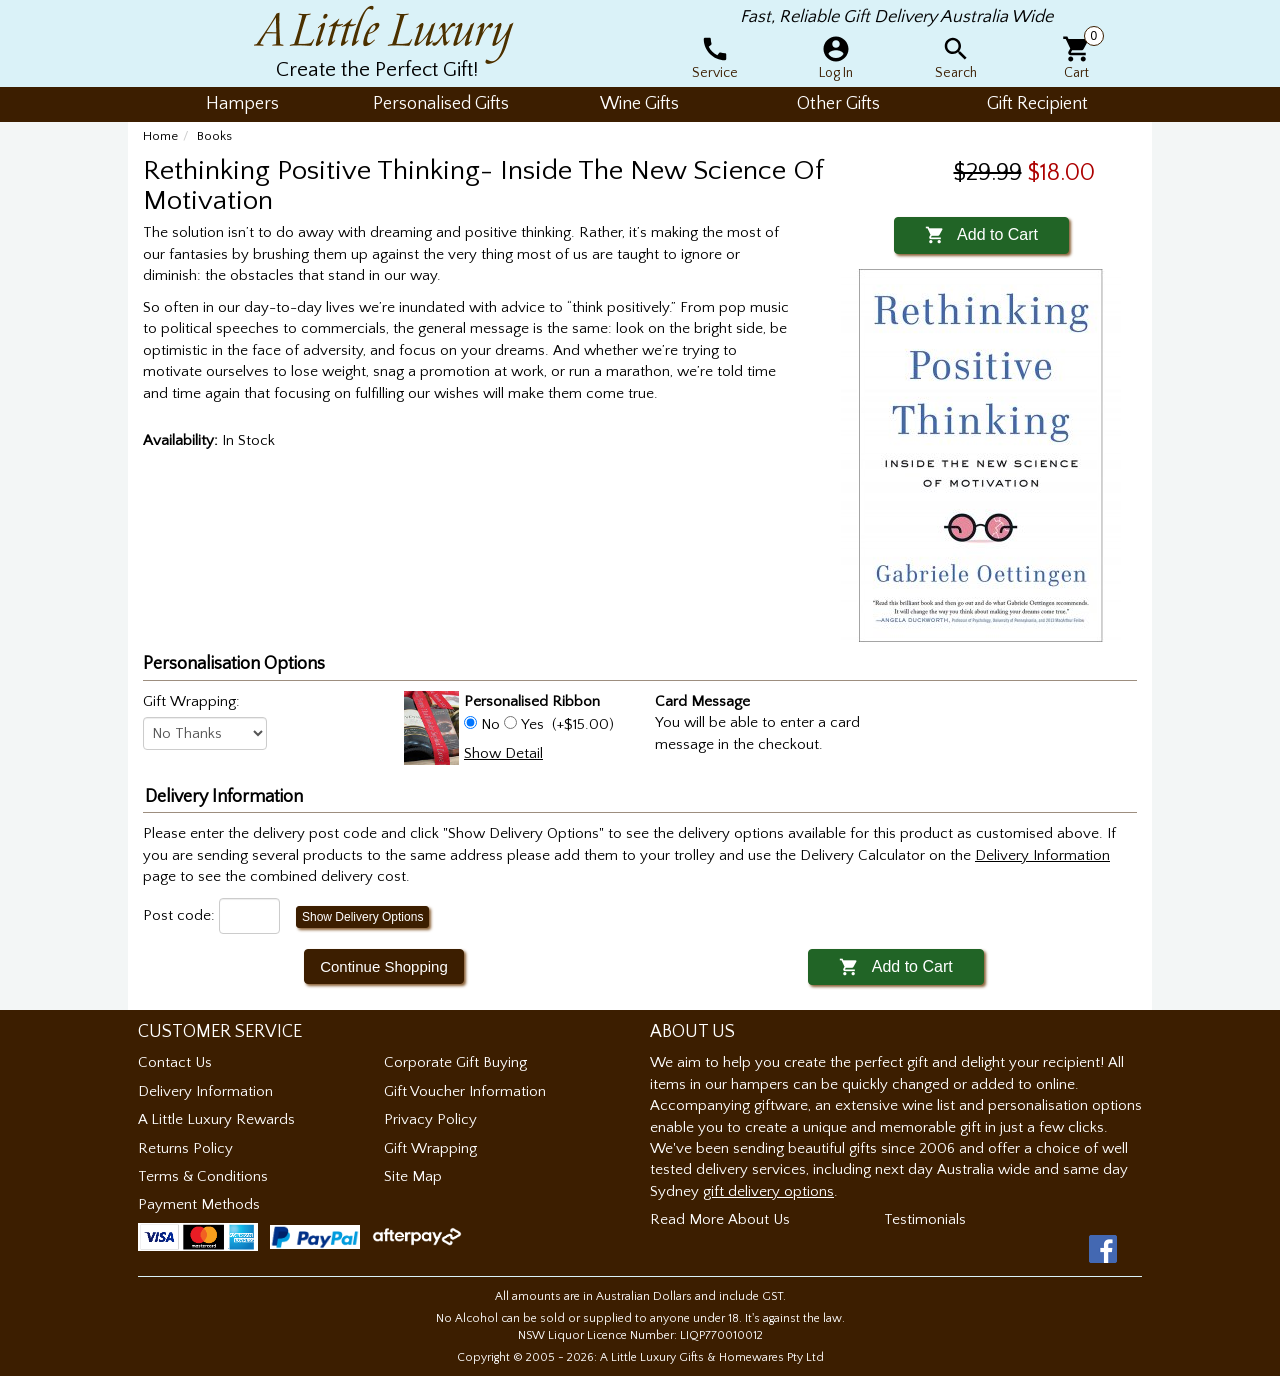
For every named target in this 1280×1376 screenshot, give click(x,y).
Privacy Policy (430, 1119)
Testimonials (925, 1219)
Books (214, 136)
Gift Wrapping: (191, 701)
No (490, 724)
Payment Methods (199, 1204)
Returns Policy (185, 1148)
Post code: (179, 915)
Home (160, 136)
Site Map (413, 1176)
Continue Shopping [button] (384, 966)
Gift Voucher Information (465, 1091)
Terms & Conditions (203, 1176)
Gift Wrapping (430, 1148)
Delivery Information (205, 1091)
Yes (532, 724)
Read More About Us (720, 1219)
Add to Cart (981, 234)
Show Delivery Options (362, 917)
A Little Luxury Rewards (216, 1119)
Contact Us (175, 1062)
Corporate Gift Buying (455, 1062)
